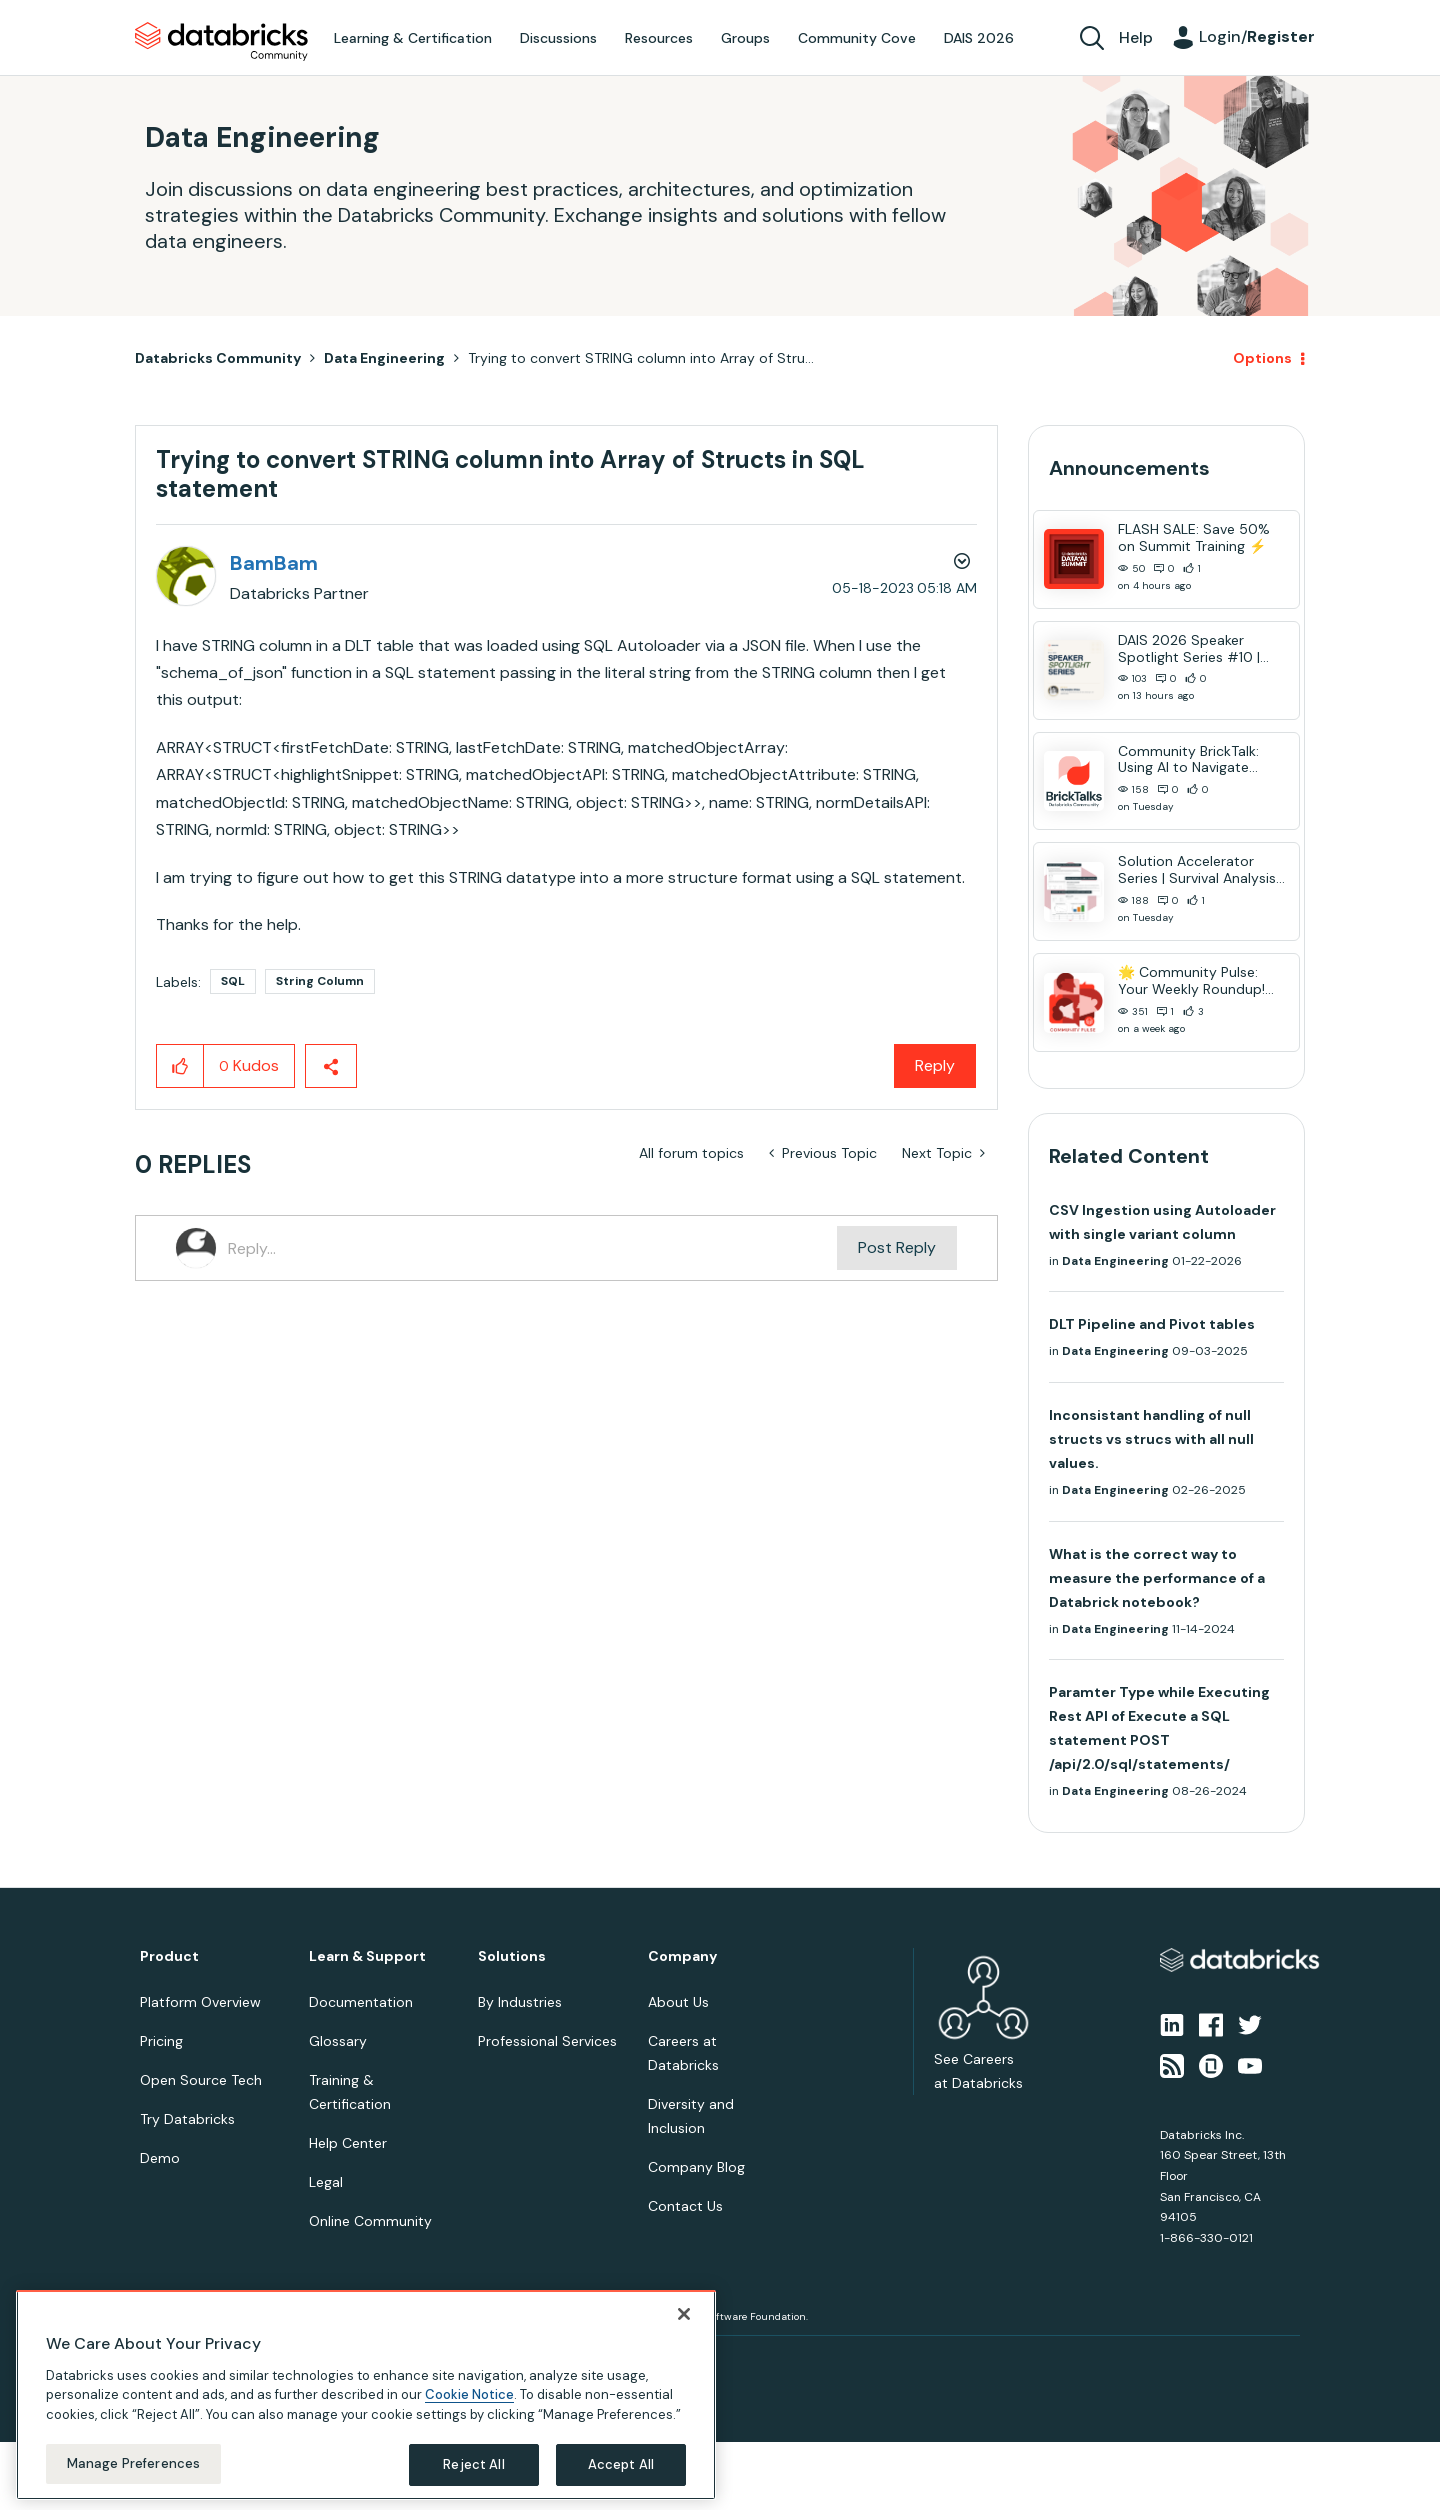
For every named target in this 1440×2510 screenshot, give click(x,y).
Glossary (338, 2041)
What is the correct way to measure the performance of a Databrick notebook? (1157, 1578)
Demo (160, 2158)
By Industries (520, 2002)
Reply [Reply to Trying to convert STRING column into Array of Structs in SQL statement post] (935, 1065)
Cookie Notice (469, 2394)
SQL (233, 981)
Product (169, 1956)
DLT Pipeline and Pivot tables (1152, 1324)
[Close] (684, 2314)
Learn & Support (367, 1956)
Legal (326, 2182)
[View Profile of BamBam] (274, 563)
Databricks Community (221, 42)
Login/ (1257, 36)
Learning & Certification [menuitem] (413, 38)
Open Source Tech (201, 2080)
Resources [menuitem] (659, 38)
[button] (180, 1066)
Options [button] (1262, 358)
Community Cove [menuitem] (857, 38)
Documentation (361, 2002)
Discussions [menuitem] (558, 38)
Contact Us (685, 2206)
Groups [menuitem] (745, 38)
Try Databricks (187, 2119)
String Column (320, 981)
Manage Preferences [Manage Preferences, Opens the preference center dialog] (133, 2463)
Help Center (348, 2143)
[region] (366, 2395)
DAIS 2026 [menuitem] (979, 38)
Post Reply (897, 1247)
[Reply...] (532, 1248)
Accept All (621, 2464)
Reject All (473, 2464)
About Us (678, 2002)
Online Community (370, 2221)
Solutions (512, 1956)
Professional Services (547, 2041)
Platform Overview (200, 2002)
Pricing (161, 2041)
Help (1136, 37)
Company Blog (696, 2167)
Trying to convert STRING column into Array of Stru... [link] (641, 358)
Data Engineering (384, 358)
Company (682, 1956)
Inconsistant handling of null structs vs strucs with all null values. (1151, 1439)
